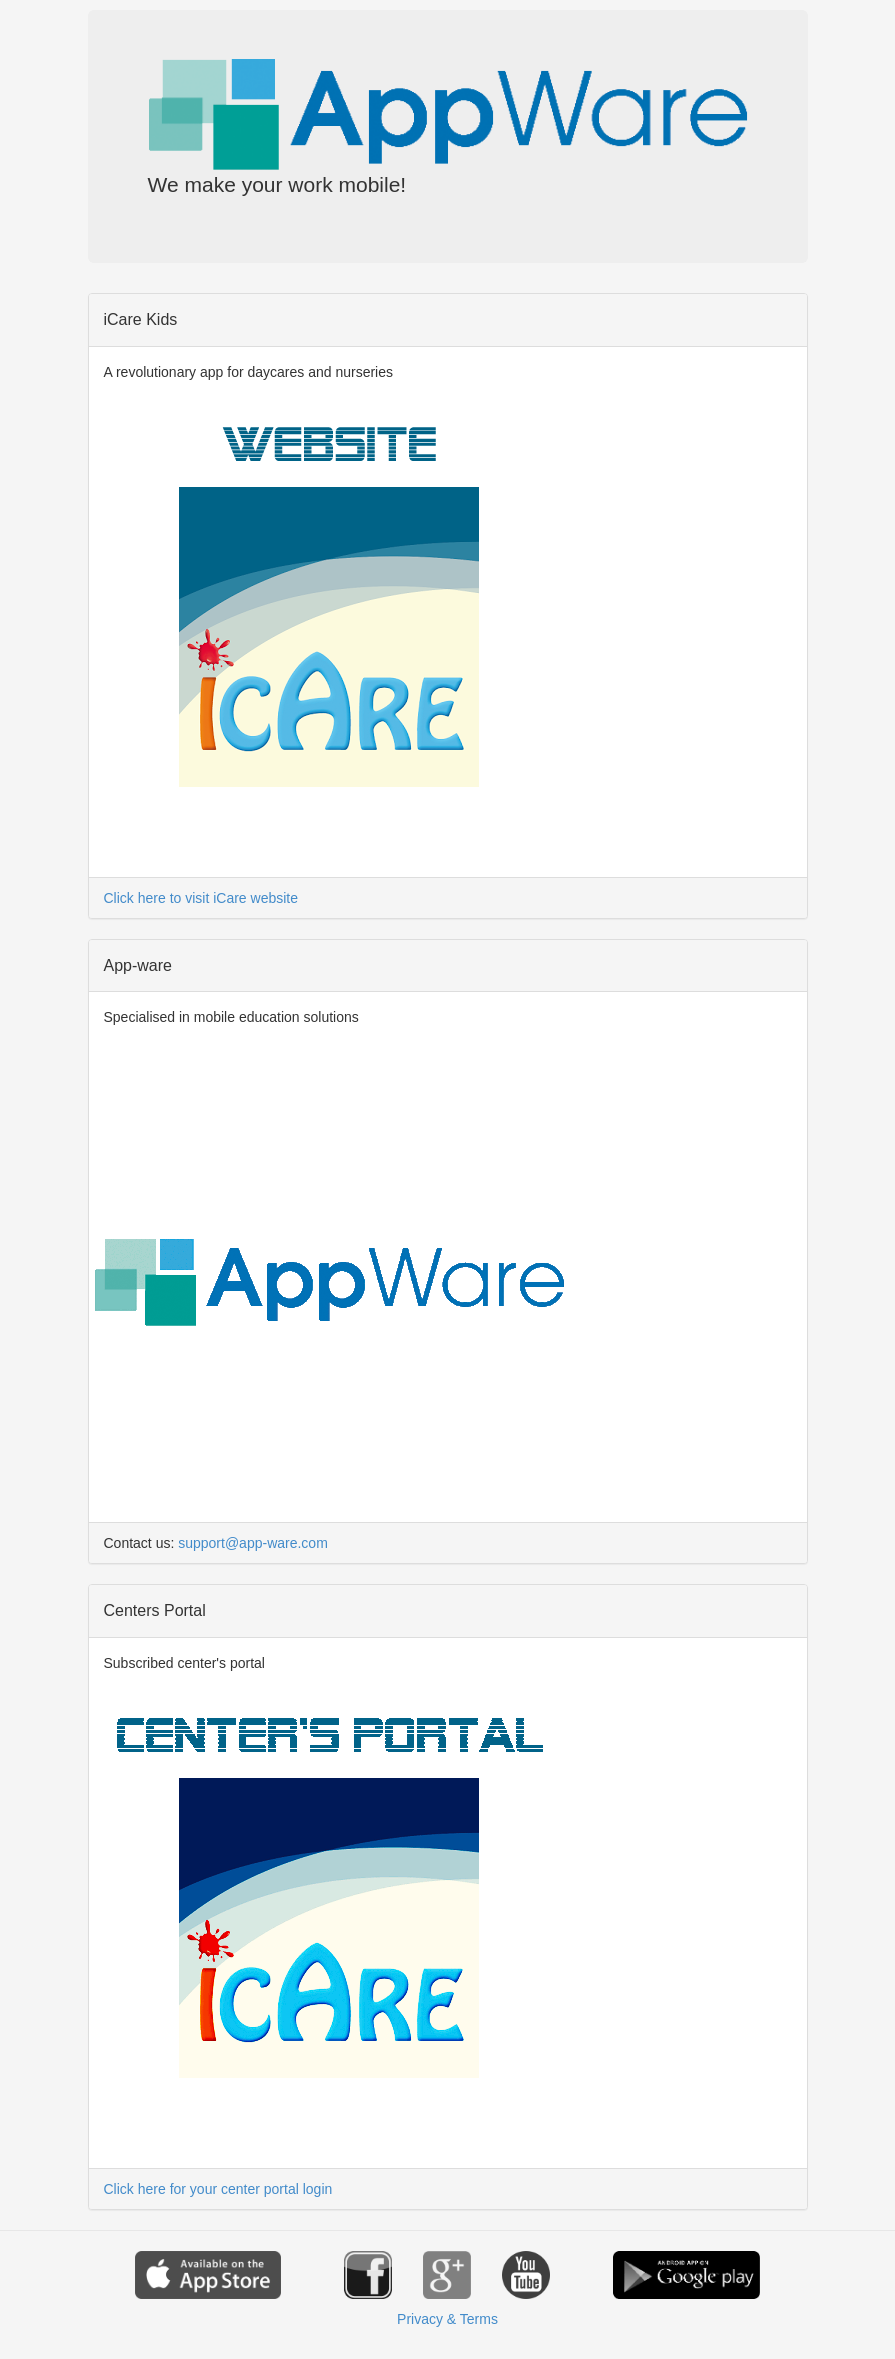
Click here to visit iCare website (201, 898)
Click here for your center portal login (218, 2189)
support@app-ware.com (253, 1543)
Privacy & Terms (447, 2319)
